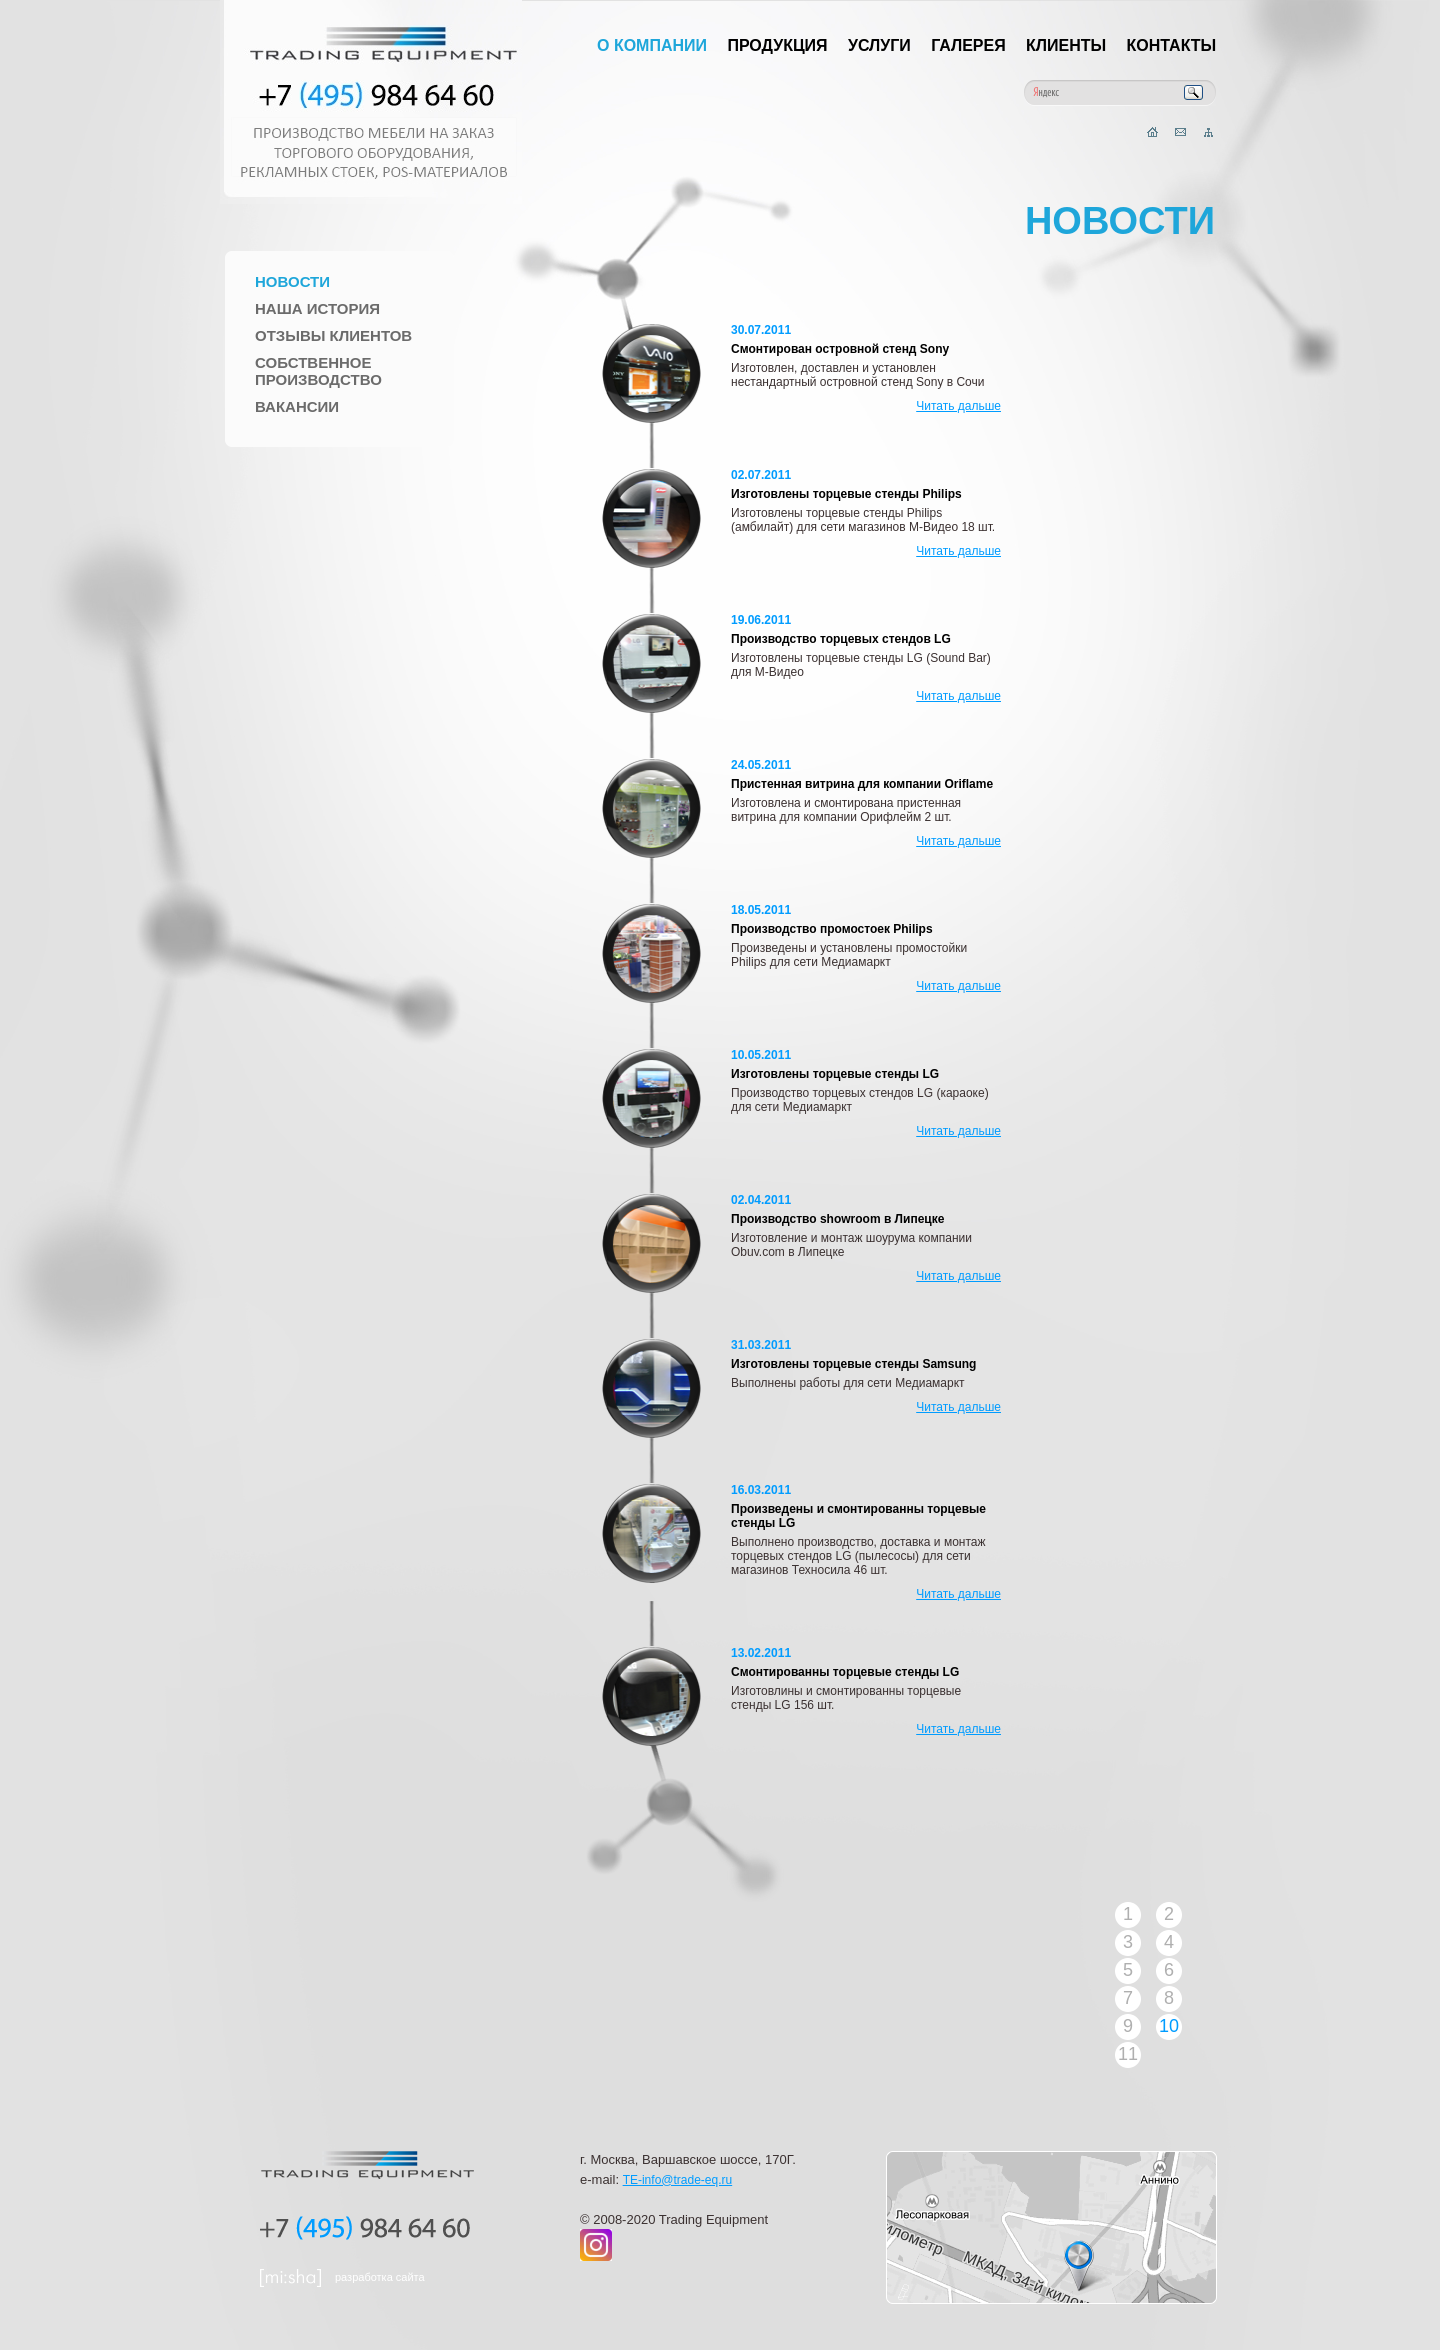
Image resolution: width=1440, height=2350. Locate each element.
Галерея (968, 45)
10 (1169, 2026)
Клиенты (1066, 45)
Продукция (777, 45)
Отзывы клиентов (333, 335)
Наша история (317, 308)
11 (1128, 2054)
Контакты (1172, 45)
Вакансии (297, 406)
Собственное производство (318, 371)
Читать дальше (958, 406)
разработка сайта (380, 2277)
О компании (652, 45)
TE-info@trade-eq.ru (678, 2180)
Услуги (879, 45)
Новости (292, 281)
